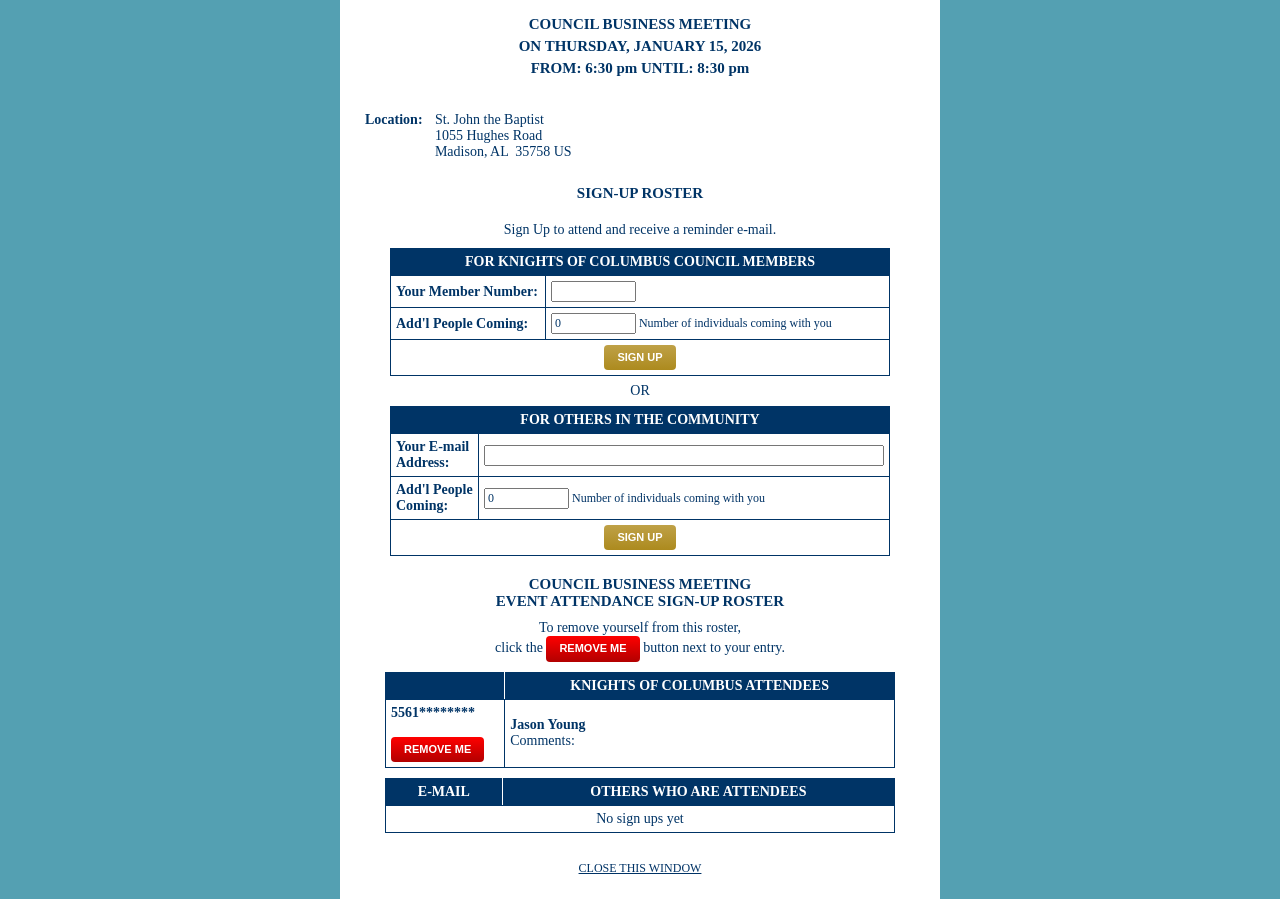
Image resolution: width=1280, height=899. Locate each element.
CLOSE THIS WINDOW (640, 868)
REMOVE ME (437, 749)
